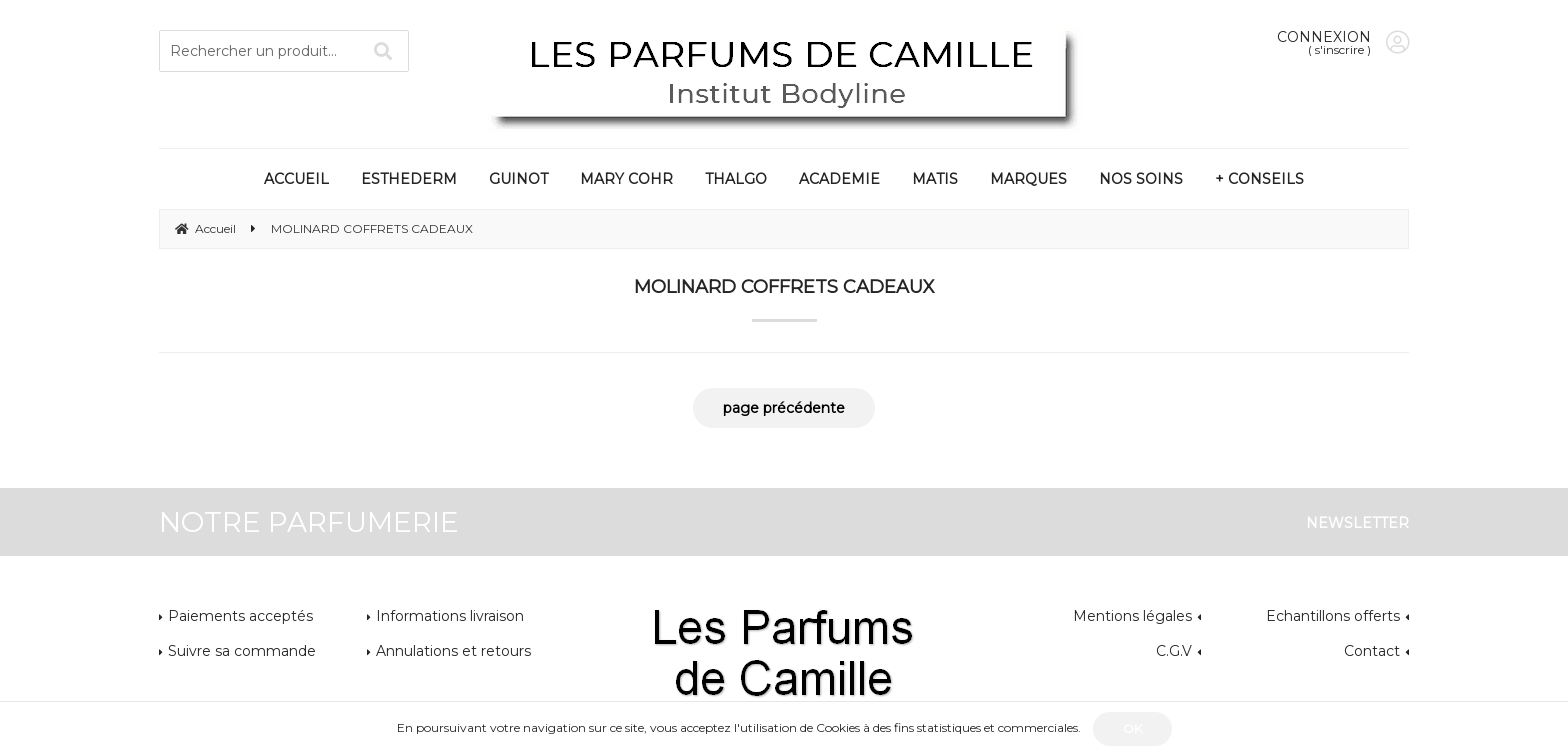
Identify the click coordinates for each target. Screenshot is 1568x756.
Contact (1372, 651)
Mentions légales (1132, 616)
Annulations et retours (453, 651)
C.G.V (1174, 651)
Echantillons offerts (1333, 616)
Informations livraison (450, 616)
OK (1132, 728)
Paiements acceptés (240, 616)
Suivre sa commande (242, 651)
